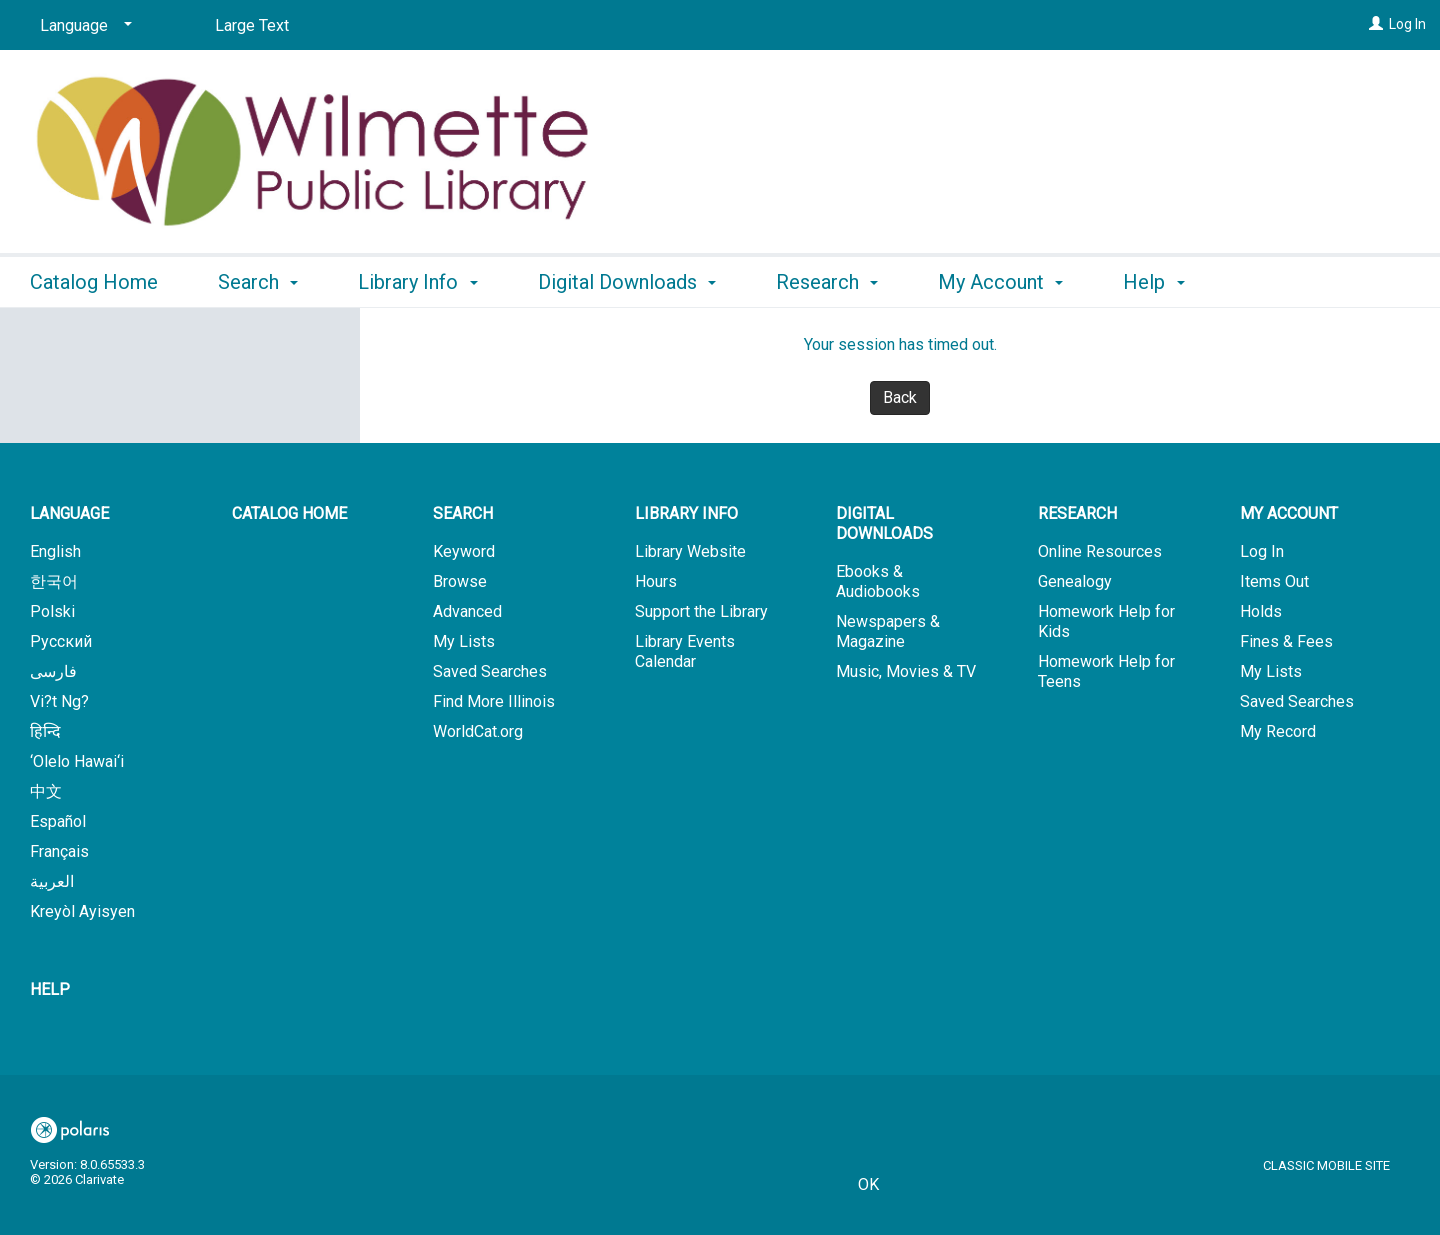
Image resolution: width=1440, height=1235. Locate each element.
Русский (61, 641)
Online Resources (1100, 551)
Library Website (690, 551)
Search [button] (258, 282)
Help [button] (1153, 282)
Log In (1407, 24)
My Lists (464, 641)
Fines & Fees (1286, 641)
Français (59, 851)
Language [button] (69, 513)
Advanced (467, 611)
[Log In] (1376, 24)
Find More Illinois (494, 701)
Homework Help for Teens (1106, 671)
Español (58, 821)
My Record (1278, 731)
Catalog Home (94, 282)
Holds (1261, 611)
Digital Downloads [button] (627, 282)
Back (900, 397)
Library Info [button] (417, 282)
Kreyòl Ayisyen (82, 911)
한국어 (54, 581)
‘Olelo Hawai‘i (77, 761)
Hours (656, 581)
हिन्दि (45, 731)
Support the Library (701, 611)
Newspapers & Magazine (888, 631)
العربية (52, 881)
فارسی (53, 671)
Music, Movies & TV (906, 671)
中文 (46, 791)
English (55, 551)
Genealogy (1075, 581)
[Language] (82, 26)
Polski (52, 611)
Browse (460, 581)
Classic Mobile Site (1326, 1165)
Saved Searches (490, 671)
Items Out (1274, 581)
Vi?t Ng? (59, 701)
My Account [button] (1000, 282)
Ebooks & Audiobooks (878, 581)
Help (50, 989)
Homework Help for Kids (1106, 621)
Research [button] (827, 282)
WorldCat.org (478, 731)
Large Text (252, 25)
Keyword (464, 551)
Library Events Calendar (685, 651)
